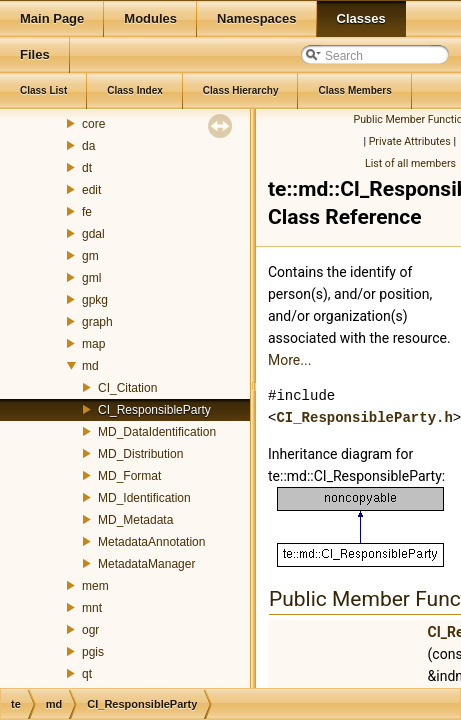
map (93, 344)
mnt (92, 608)
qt (87, 674)
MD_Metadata (135, 520)
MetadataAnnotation (151, 542)
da (88, 146)
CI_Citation (127, 388)
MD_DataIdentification (157, 432)
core (93, 124)
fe (87, 212)
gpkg (95, 300)
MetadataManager (146, 564)
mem (95, 586)
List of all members (410, 163)
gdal (93, 234)
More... (289, 360)
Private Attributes (410, 141)
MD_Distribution (140, 454)
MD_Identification (144, 498)
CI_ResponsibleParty (154, 410)
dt (87, 168)
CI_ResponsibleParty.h (364, 417)
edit (91, 190)
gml (91, 278)
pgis (93, 652)
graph (97, 322)
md (90, 366)
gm (90, 256)
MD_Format (129, 476)
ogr (90, 630)
